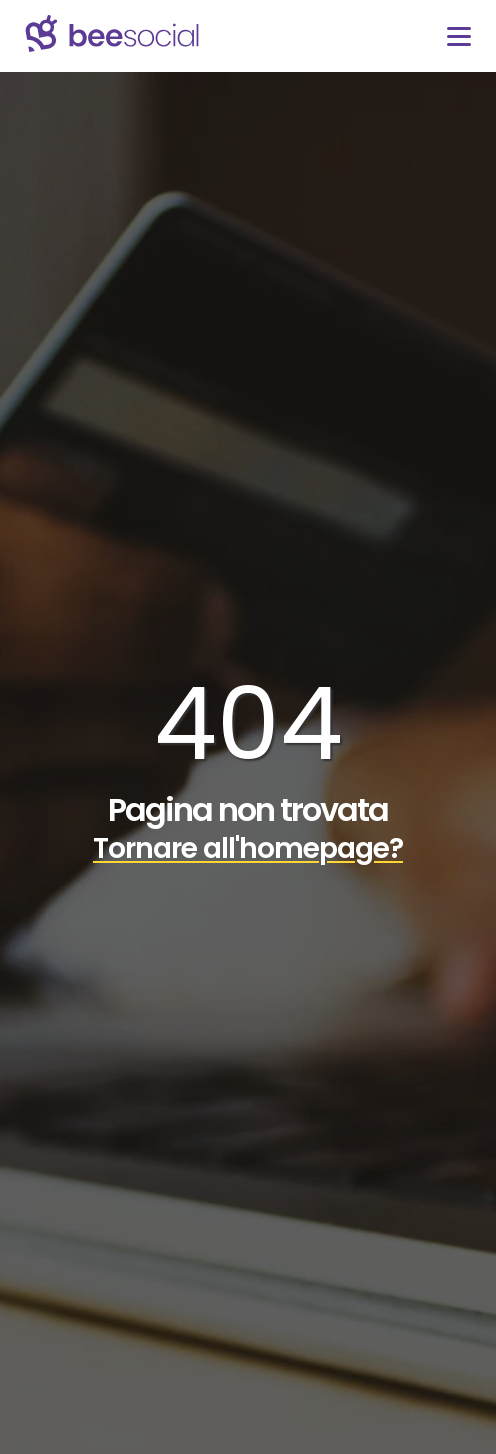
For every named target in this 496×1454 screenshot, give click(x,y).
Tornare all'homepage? (248, 848)
